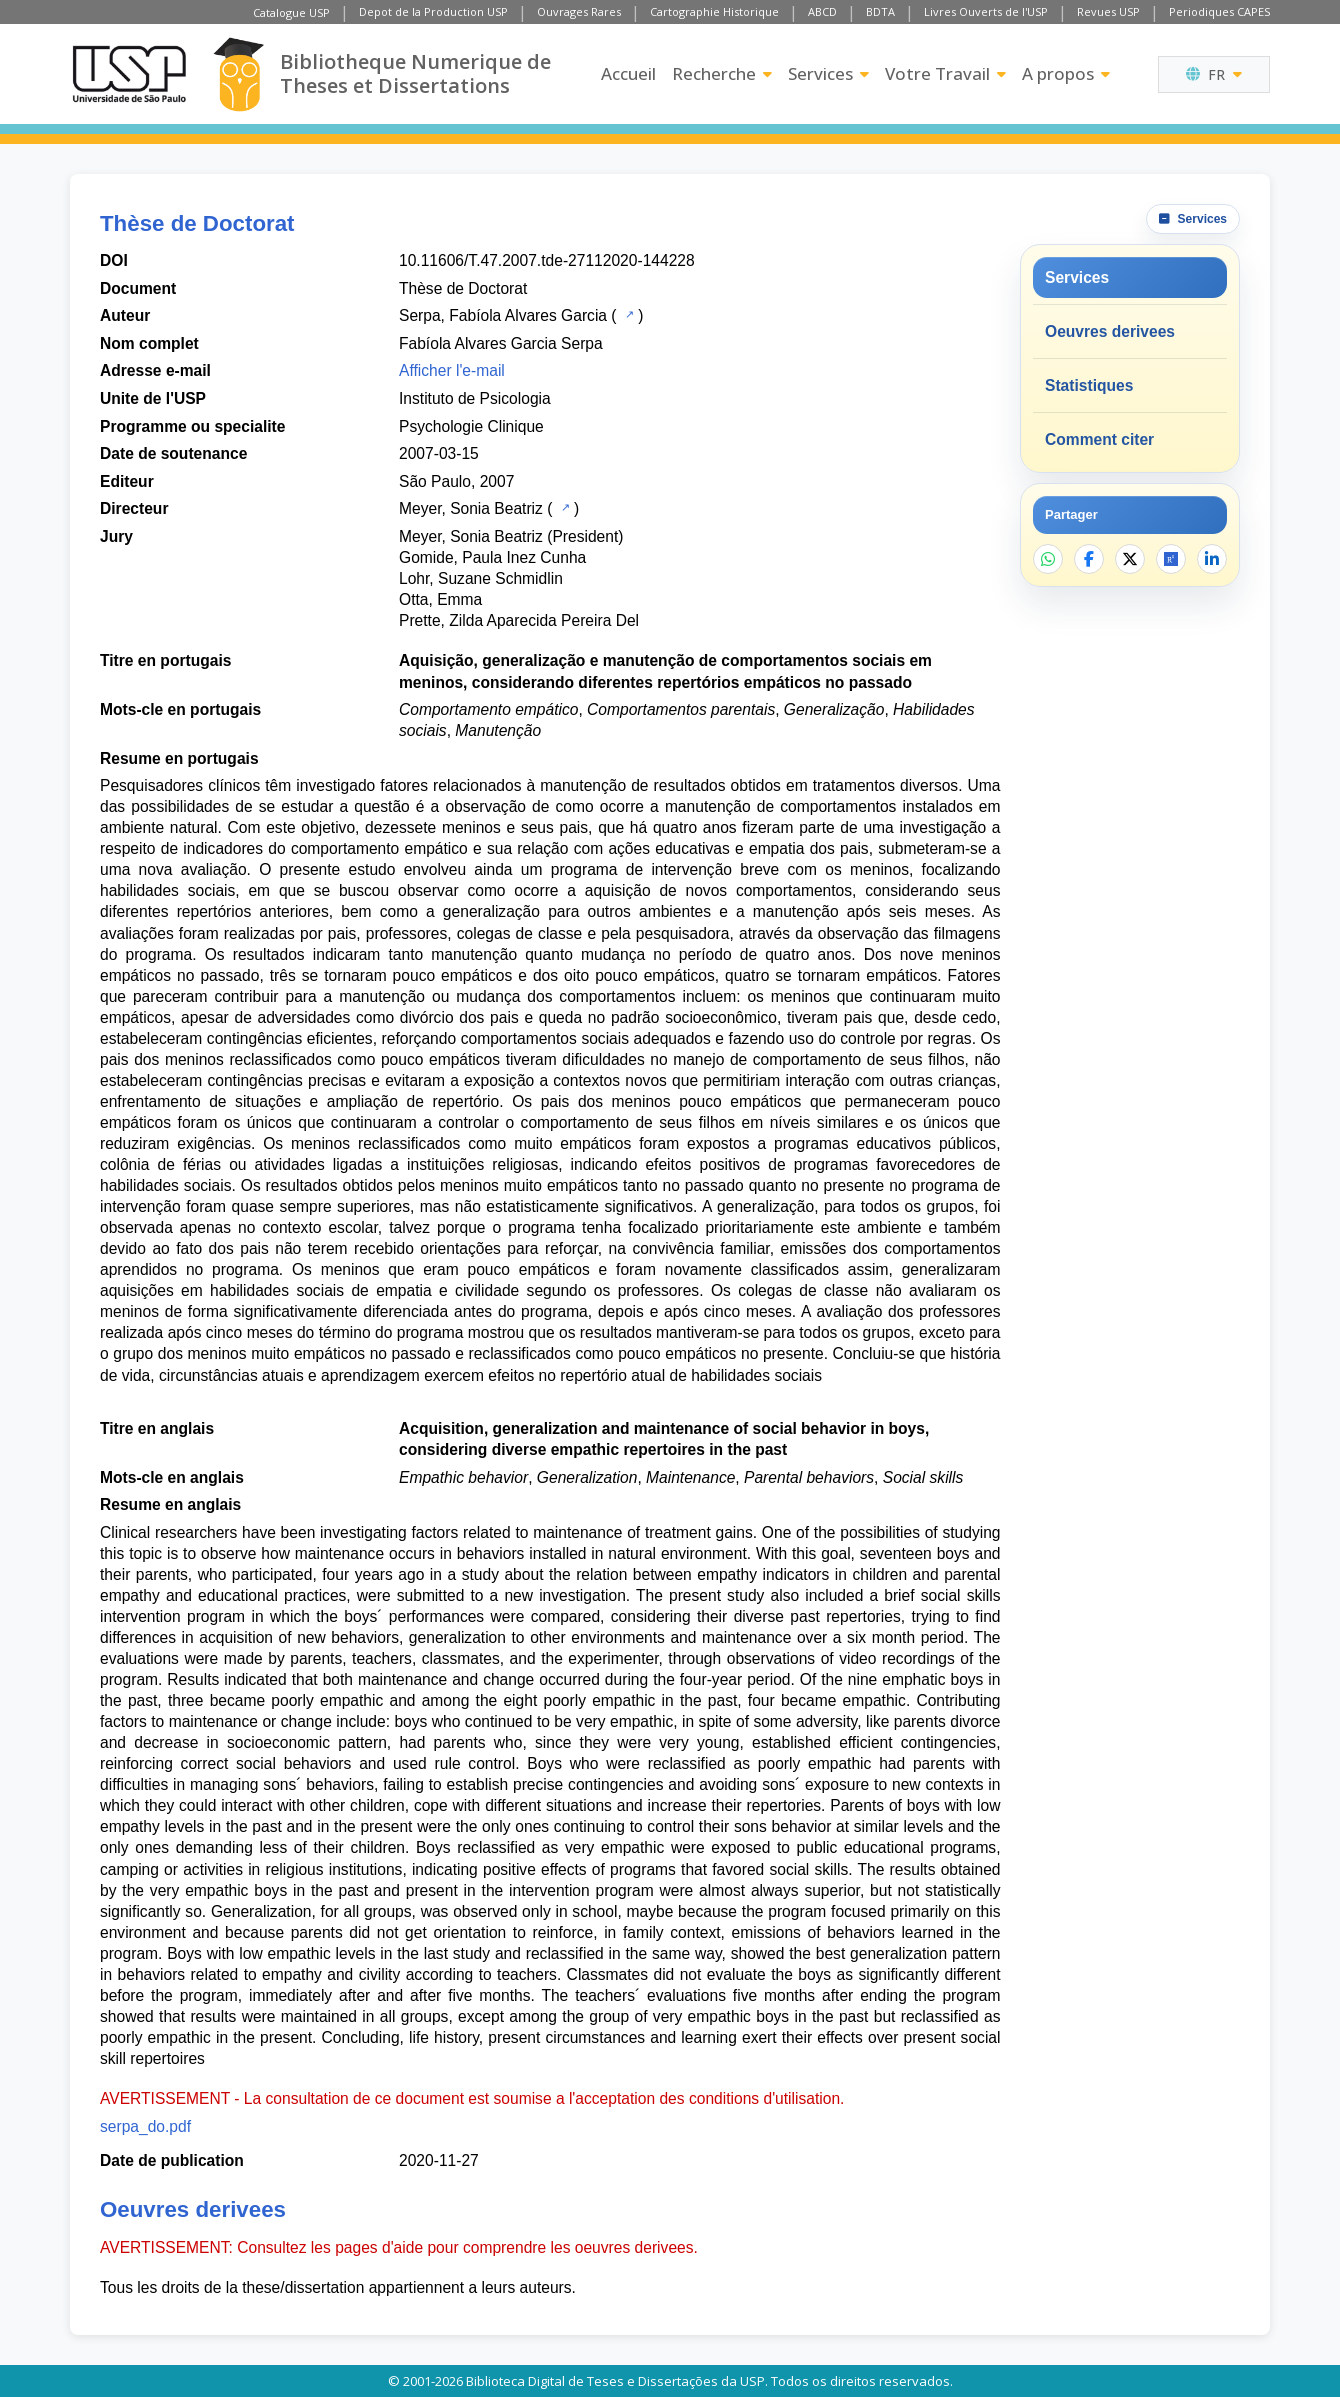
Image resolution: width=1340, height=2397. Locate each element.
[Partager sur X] (1130, 559)
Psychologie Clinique (471, 426)
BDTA (880, 11)
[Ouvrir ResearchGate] (1171, 559)
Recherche (722, 73)
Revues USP (1108, 11)
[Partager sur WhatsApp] (1048, 559)
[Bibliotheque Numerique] (238, 74)
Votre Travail (945, 73)
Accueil (628, 73)
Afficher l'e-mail (452, 370)
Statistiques (1089, 385)
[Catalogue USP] (627, 314)
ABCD (822, 11)
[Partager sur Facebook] (1089, 559)
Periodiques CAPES (1219, 11)
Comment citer (1099, 439)
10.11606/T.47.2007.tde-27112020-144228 (547, 260)
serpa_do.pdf (145, 2126)
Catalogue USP (291, 12)
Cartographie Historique (714, 11)
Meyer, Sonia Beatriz (471, 508)
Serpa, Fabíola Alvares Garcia (503, 315)
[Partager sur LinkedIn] (1212, 559)
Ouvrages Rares (579, 11)
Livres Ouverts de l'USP (986, 11)
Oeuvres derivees (1110, 331)
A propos (1066, 73)
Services (828, 73)
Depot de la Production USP (433, 11)
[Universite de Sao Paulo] (129, 74)
